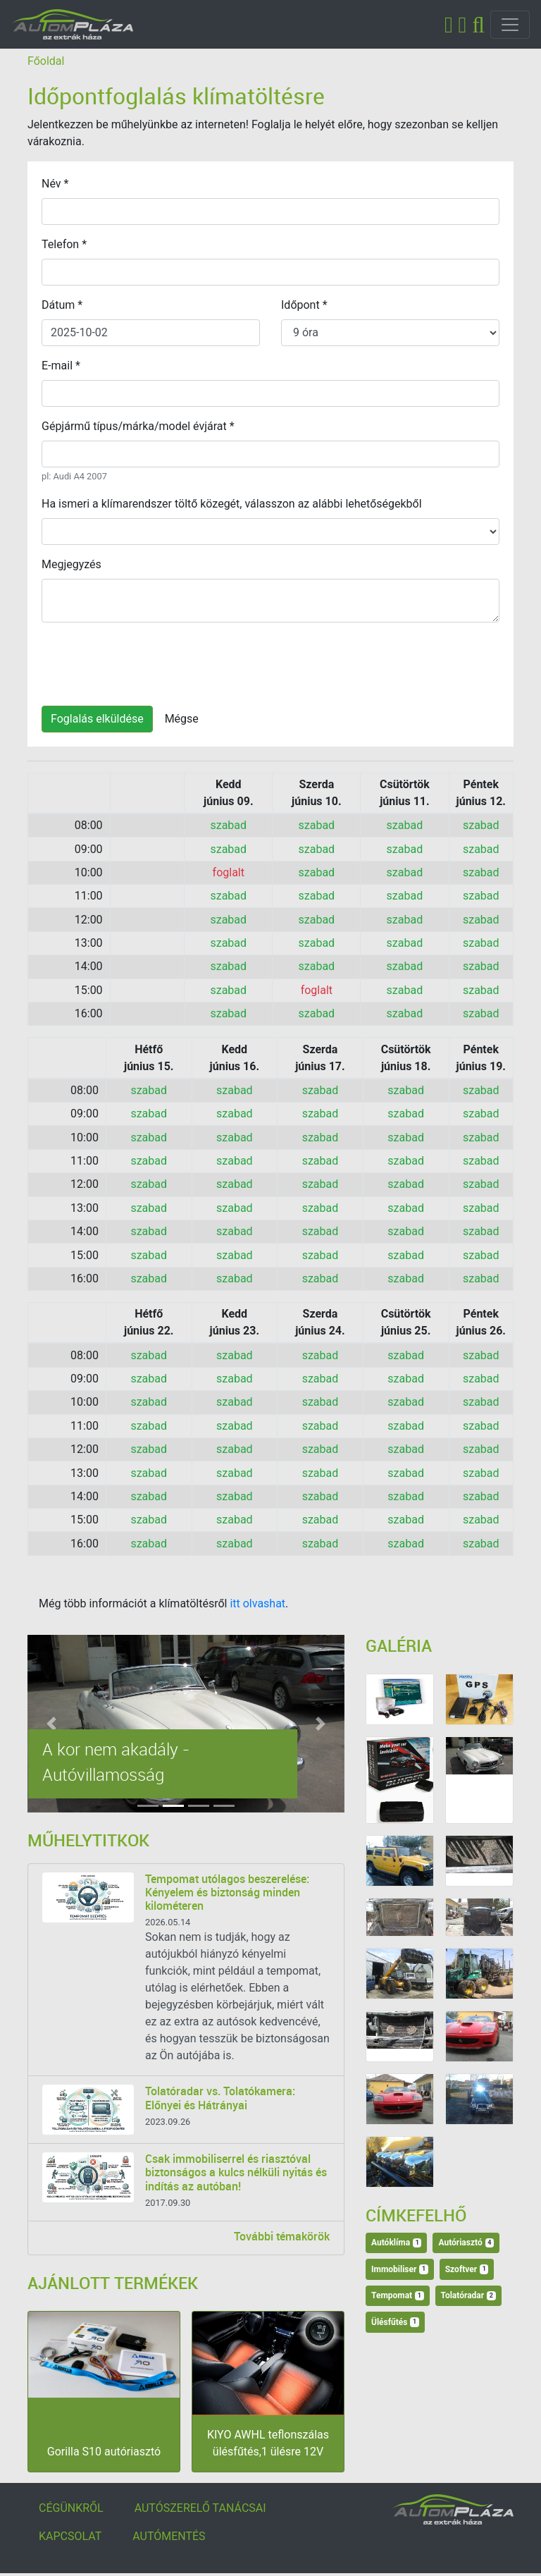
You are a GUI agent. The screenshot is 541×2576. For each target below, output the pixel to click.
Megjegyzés (71, 564)
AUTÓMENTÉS (168, 2536)
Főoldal (45, 61)
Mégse (182, 718)
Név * (55, 183)
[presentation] (149, 661)
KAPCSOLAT (70, 2536)
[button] (51, 1724)
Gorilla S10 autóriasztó (104, 2451)
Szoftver (467, 2269)
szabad (228, 825)
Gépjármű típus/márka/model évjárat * (138, 426)
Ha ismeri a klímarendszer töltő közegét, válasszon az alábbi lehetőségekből (232, 503)
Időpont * (304, 305)
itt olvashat (257, 1603)
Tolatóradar (468, 2295)
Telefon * (64, 244)
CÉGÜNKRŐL (71, 2508)
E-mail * (61, 365)
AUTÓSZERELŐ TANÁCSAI (200, 2508)
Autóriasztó (466, 2242)
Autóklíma (396, 2242)
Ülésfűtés (395, 2322)
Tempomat (397, 2295)
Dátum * (62, 305)
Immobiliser (399, 2269)
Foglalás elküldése (97, 718)
